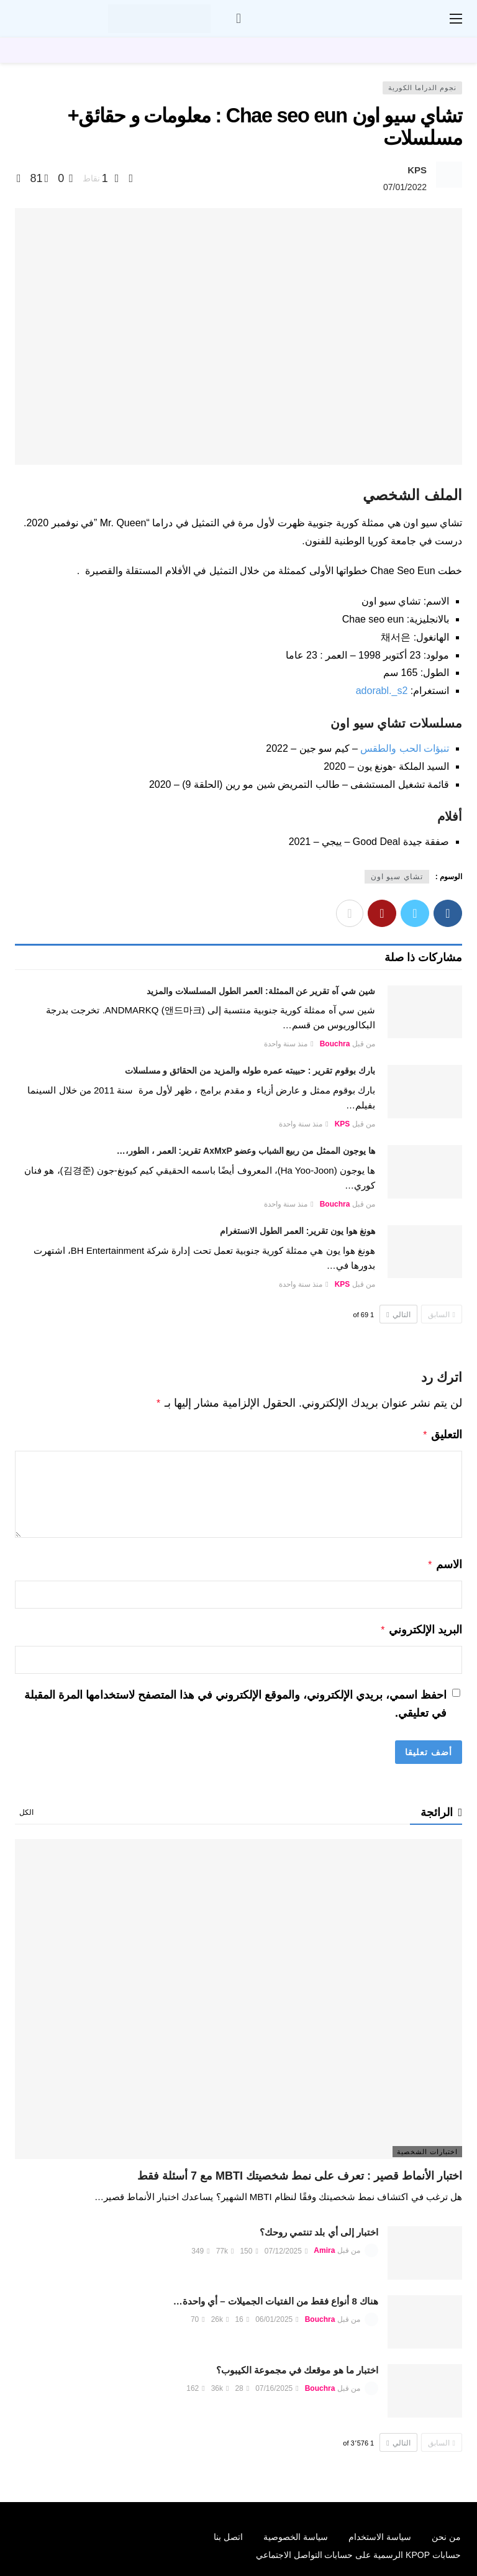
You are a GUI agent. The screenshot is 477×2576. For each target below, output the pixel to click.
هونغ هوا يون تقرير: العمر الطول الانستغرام (297, 1231)
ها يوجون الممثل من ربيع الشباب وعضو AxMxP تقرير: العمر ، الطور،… (246, 1151)
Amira (324, 2246)
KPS (417, 170)
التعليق (442, 1433)
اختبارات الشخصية (427, 2146)
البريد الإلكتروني (420, 1626)
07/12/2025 (286, 2246)
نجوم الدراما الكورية (422, 87)
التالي (398, 1314)
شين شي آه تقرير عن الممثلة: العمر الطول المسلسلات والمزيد (261, 991)
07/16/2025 (276, 2383)
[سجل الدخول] (238, 18)
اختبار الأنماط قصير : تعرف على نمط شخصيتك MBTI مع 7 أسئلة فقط (299, 2171)
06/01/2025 (276, 2314)
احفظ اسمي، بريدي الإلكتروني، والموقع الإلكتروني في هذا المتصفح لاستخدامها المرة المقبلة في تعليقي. (235, 1699)
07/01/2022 (405, 187)
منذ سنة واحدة (289, 1043)
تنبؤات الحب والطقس (404, 748)
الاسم (444, 1562)
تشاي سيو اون (397, 876)
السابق (441, 1314)
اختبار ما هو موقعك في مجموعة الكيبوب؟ (297, 2365)
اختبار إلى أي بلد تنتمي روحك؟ (319, 2227)
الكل (26, 1807)
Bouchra (335, 1043)
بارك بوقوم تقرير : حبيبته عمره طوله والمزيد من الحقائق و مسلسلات (250, 1071)
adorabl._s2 (382, 690)
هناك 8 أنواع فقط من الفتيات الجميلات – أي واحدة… (275, 2296)
